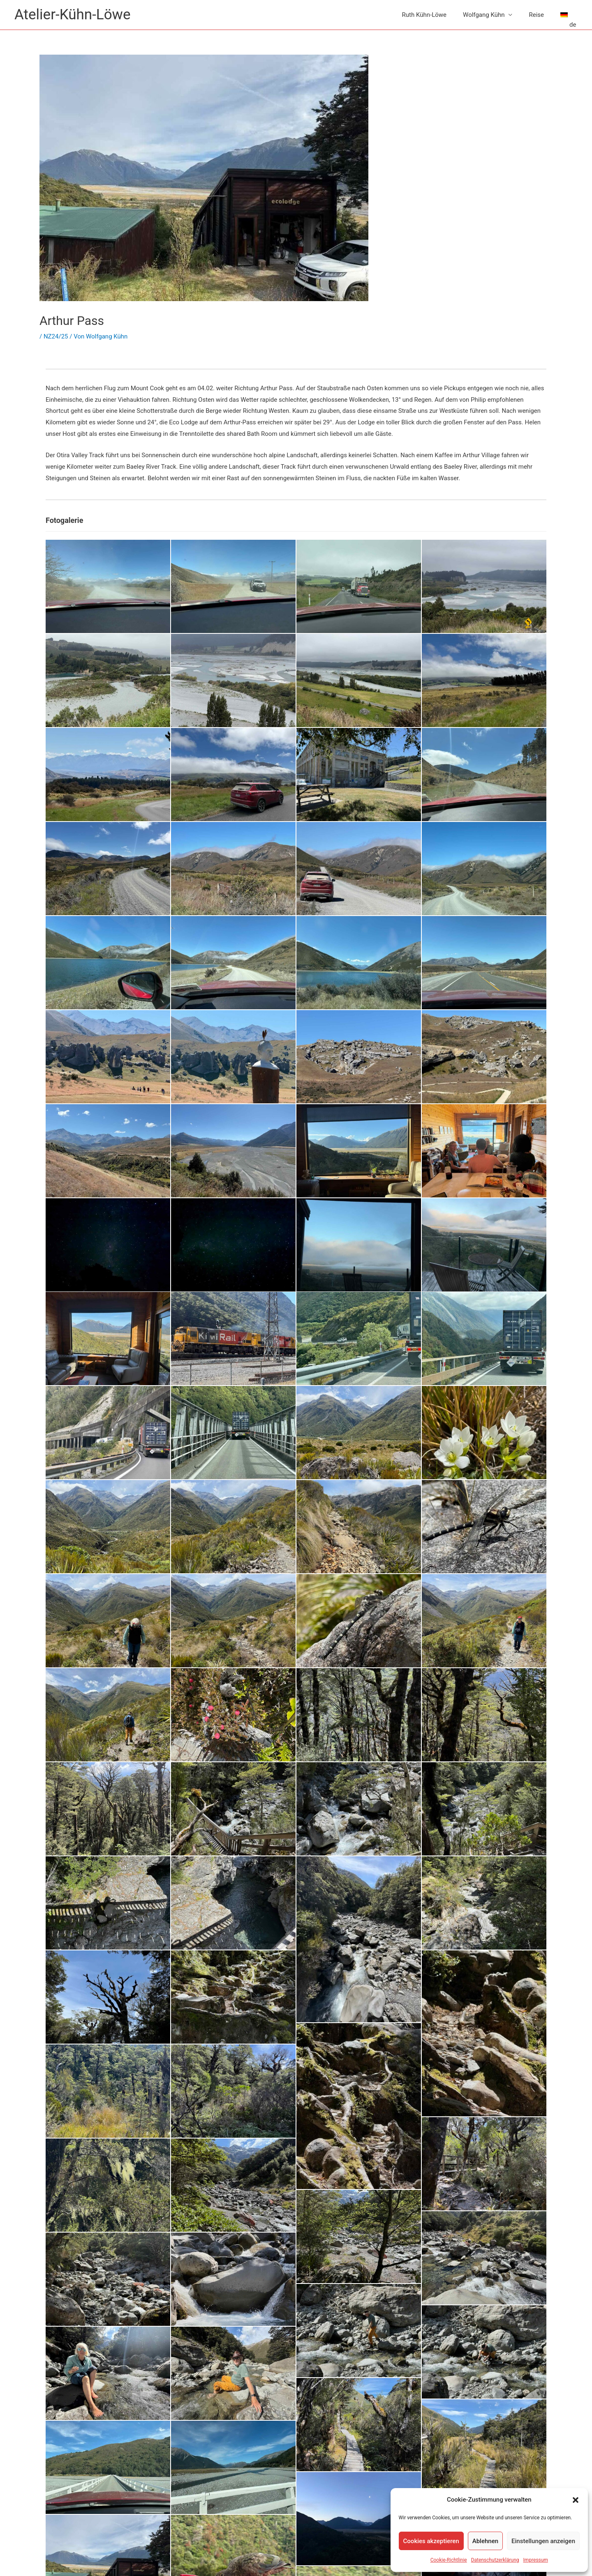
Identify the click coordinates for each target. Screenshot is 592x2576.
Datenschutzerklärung (495, 2560)
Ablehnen (485, 2541)
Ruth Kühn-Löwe (424, 14)
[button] (575, 2500)
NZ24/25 (56, 336)
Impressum (535, 2560)
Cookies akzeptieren (431, 2541)
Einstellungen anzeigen (543, 2541)
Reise (536, 14)
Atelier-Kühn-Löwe (72, 14)
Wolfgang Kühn (483, 14)
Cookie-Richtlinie (448, 2560)
